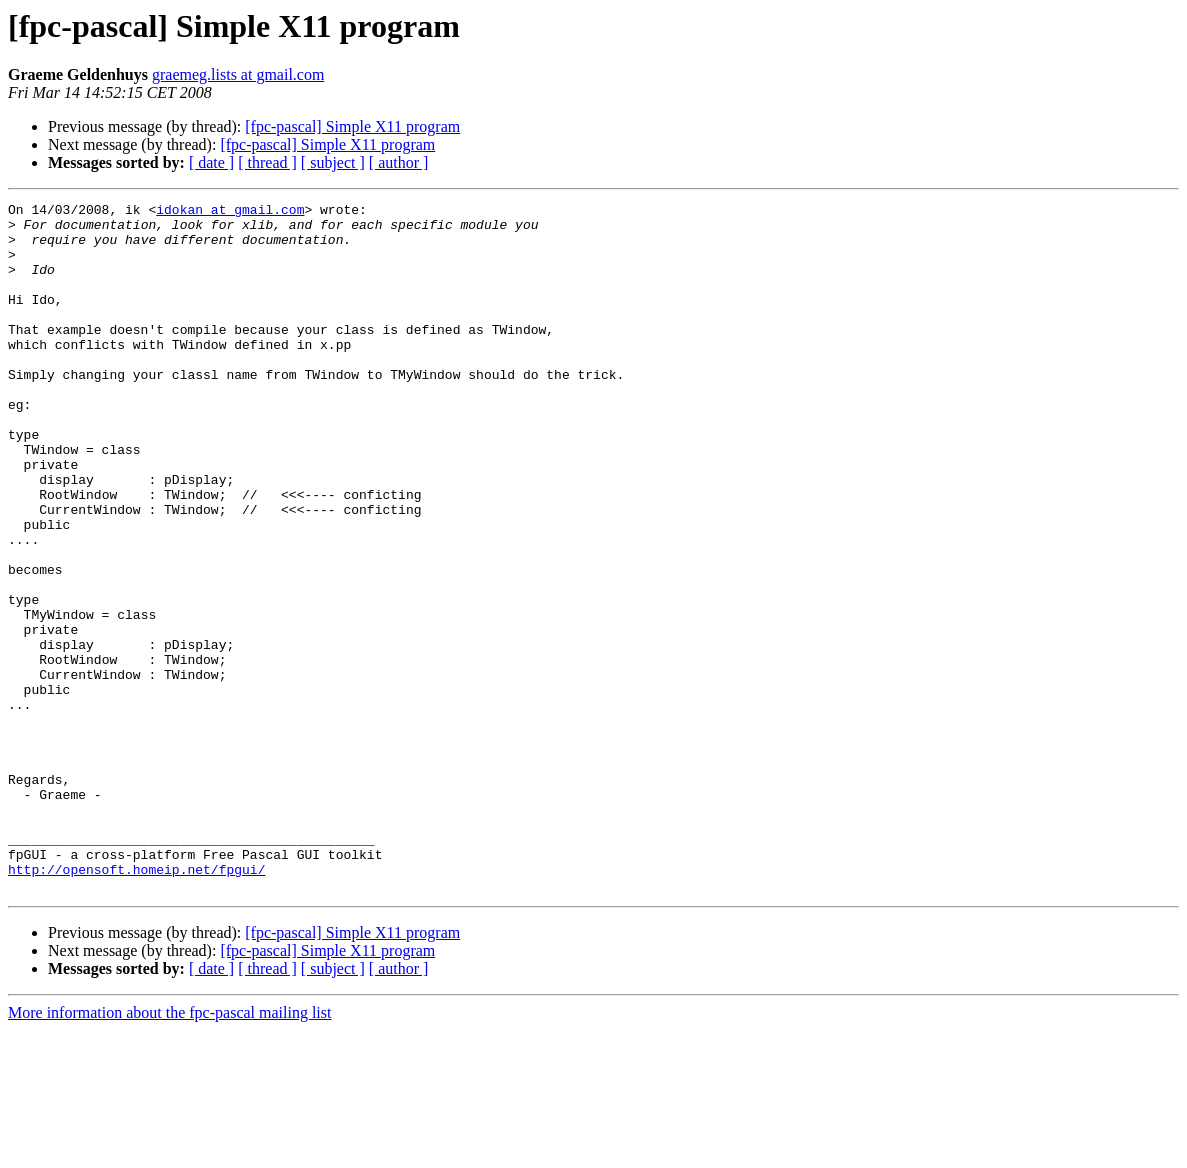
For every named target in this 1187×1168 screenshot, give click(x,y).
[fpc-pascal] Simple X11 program (352, 126)
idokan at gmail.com (230, 212)
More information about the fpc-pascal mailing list (169, 1150)
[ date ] (211, 162)
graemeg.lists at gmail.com (238, 74)
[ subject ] (333, 162)
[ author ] (399, 162)
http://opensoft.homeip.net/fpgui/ (136, 1004)
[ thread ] (267, 162)
